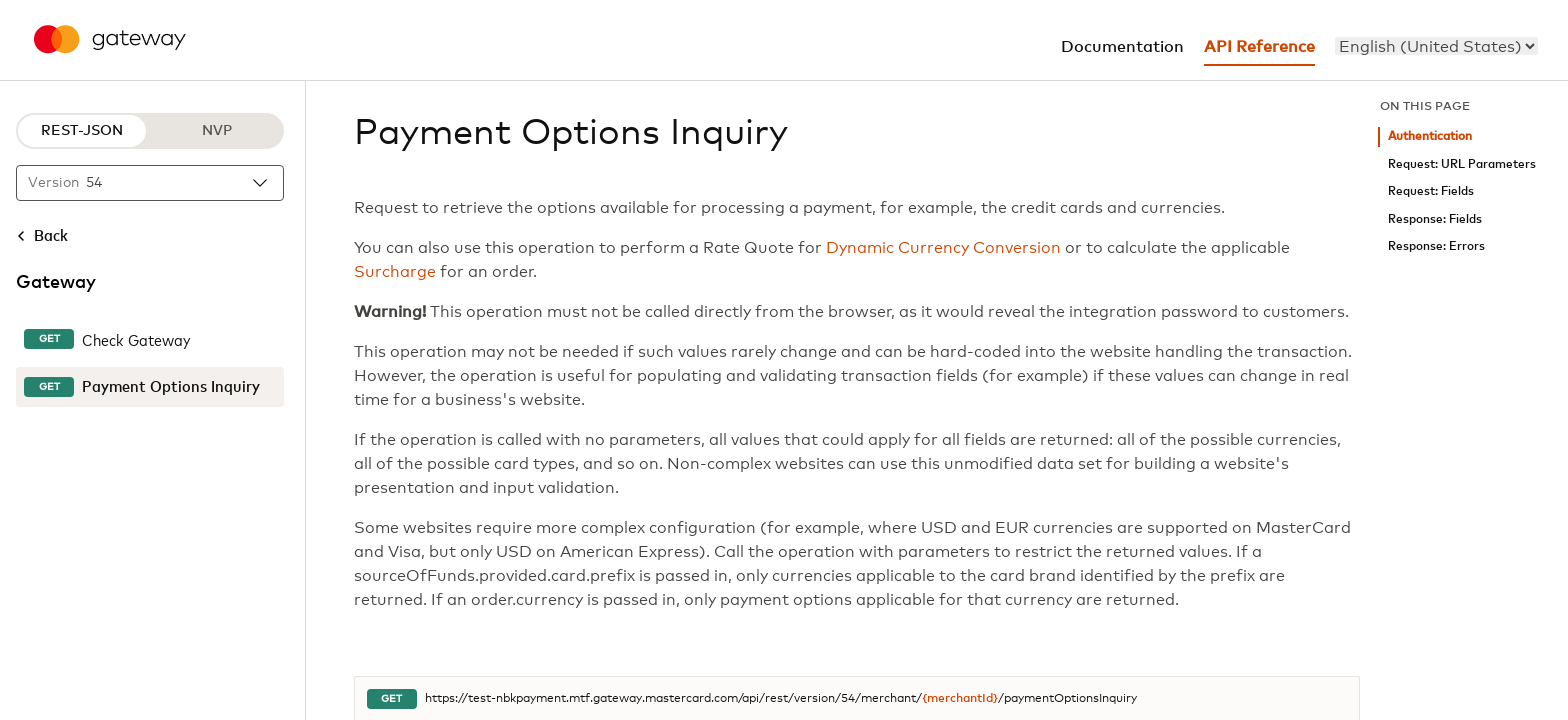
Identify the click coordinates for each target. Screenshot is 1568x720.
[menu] (1436, 46)
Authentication (1430, 136)
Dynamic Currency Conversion (943, 248)
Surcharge (395, 272)
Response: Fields (1435, 219)
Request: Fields (1431, 191)
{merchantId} (960, 699)
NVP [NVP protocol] (217, 131)
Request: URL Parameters (1462, 164)
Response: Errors (1436, 246)
